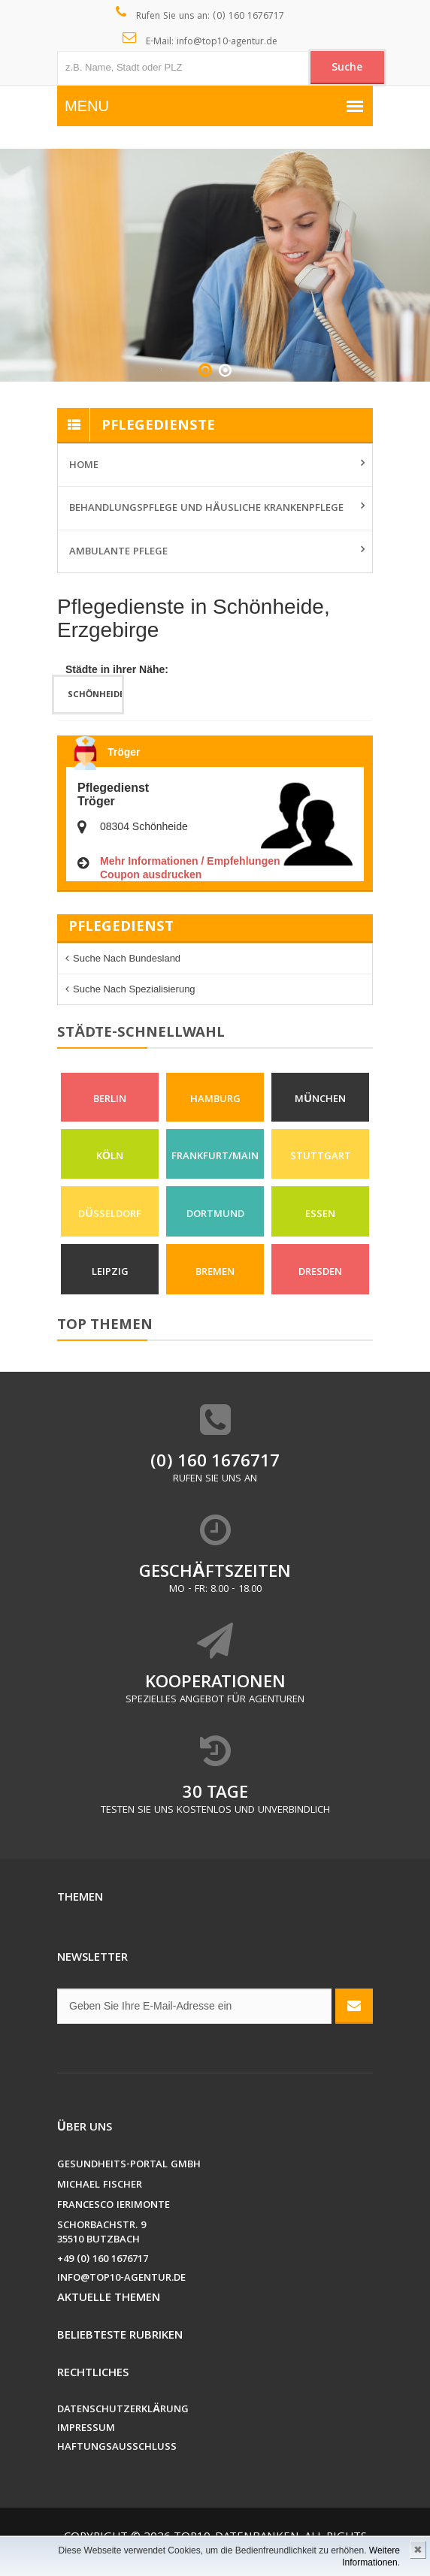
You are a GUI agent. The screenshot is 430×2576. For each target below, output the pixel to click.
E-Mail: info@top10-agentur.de (200, 40)
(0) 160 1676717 (215, 1464)
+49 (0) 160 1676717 (102, 2260)
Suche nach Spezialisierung (134, 989)
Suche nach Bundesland (126, 958)
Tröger (124, 752)
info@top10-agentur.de (121, 2279)
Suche (347, 68)
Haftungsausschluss (117, 2448)
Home (83, 466)
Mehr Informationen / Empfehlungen (190, 861)
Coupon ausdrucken (150, 874)
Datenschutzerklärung (123, 2411)
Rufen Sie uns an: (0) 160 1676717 (200, 15)
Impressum (86, 2429)
